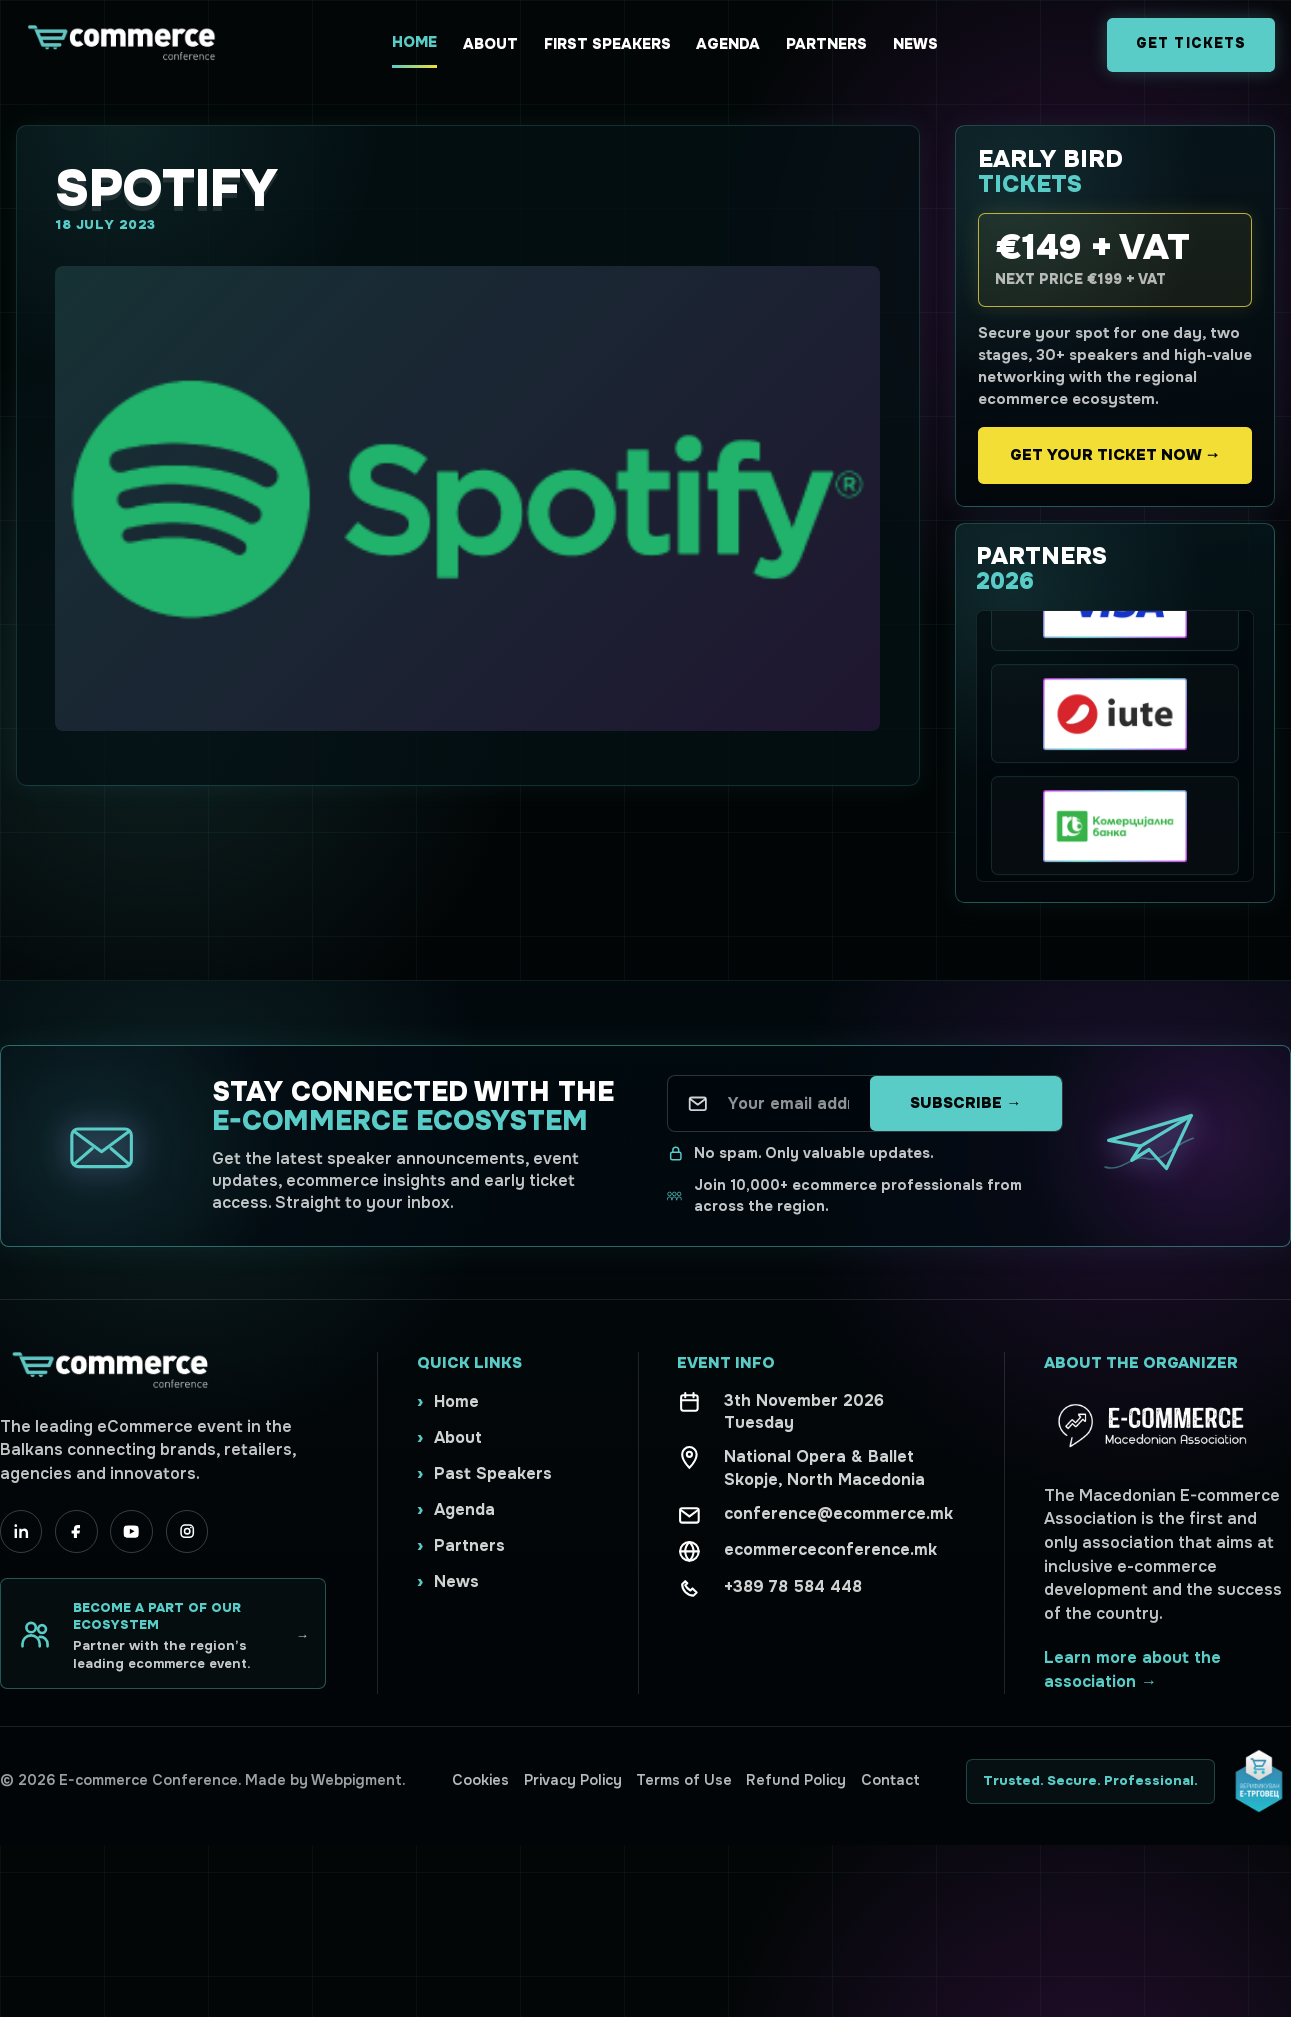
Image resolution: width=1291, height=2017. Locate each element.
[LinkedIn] (21, 1531)
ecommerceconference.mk (830, 1549)
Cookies (480, 1780)
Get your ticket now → (1115, 455)
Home (414, 42)
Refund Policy (796, 1780)
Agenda (728, 44)
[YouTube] (131, 1531)
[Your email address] (788, 1103)
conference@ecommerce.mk (838, 1513)
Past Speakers (493, 1473)
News (915, 44)
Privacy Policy (573, 1780)
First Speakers (607, 44)
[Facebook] (76, 1531)
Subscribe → (965, 1103)
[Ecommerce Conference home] (119, 44)
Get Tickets (1191, 43)
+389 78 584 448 (793, 1586)
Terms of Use (684, 1780)
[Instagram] (187, 1531)
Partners (826, 44)
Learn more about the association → (1132, 1669)
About (490, 44)
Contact (890, 1780)
